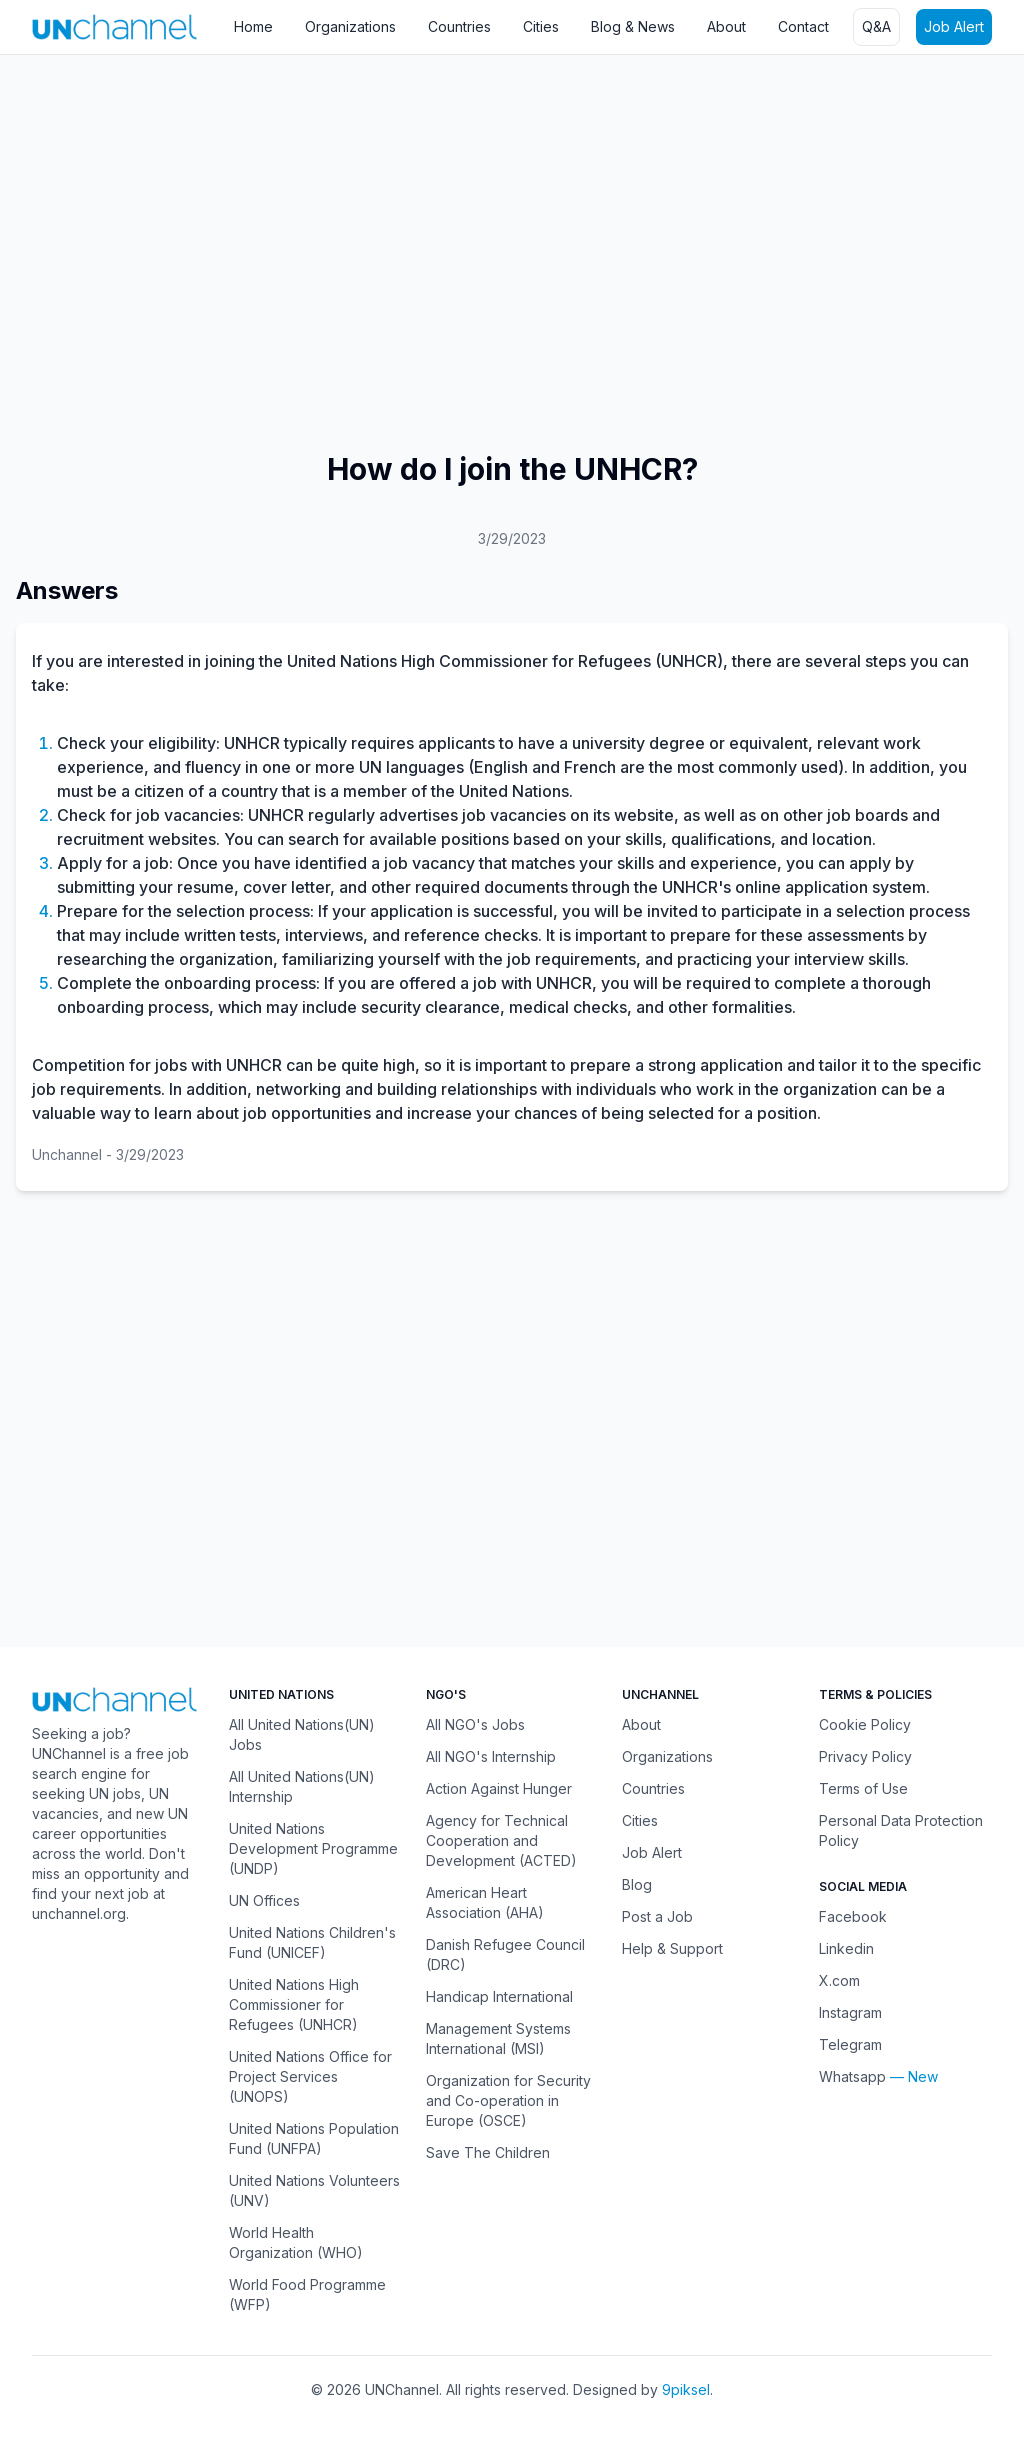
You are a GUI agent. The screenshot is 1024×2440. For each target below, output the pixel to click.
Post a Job (657, 1916)
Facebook (853, 1916)
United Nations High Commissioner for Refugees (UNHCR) (294, 2004)
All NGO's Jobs (475, 1724)
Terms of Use (863, 1788)
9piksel (686, 2389)
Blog (637, 1884)
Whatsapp (852, 2076)
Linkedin (846, 1948)
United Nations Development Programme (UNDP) (313, 1848)
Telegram (850, 2044)
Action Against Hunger (499, 1788)
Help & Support (672, 1948)
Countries (459, 26)
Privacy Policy (865, 1756)
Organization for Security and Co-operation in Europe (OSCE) (508, 2100)
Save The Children (488, 2152)
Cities (541, 26)
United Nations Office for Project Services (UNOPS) (310, 2076)
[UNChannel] (114, 26)
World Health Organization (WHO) (296, 2242)
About (726, 26)
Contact (803, 26)
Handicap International (499, 1996)
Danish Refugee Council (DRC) (505, 1954)
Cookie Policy (865, 1724)
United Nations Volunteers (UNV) (314, 2190)
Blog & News (633, 26)
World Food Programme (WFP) (307, 2294)
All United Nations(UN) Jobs (302, 1734)
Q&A (876, 26)
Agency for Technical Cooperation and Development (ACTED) (501, 1840)
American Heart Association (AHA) (485, 1902)
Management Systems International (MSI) (498, 2038)
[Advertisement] (512, 215)
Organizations (350, 26)
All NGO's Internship (491, 1756)
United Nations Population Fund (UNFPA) (314, 2138)
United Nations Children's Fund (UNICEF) (312, 1942)
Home (253, 26)
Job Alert (954, 26)
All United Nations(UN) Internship (302, 1786)
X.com (839, 1980)
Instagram (850, 2012)
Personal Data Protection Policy (901, 1830)
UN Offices (264, 1900)
